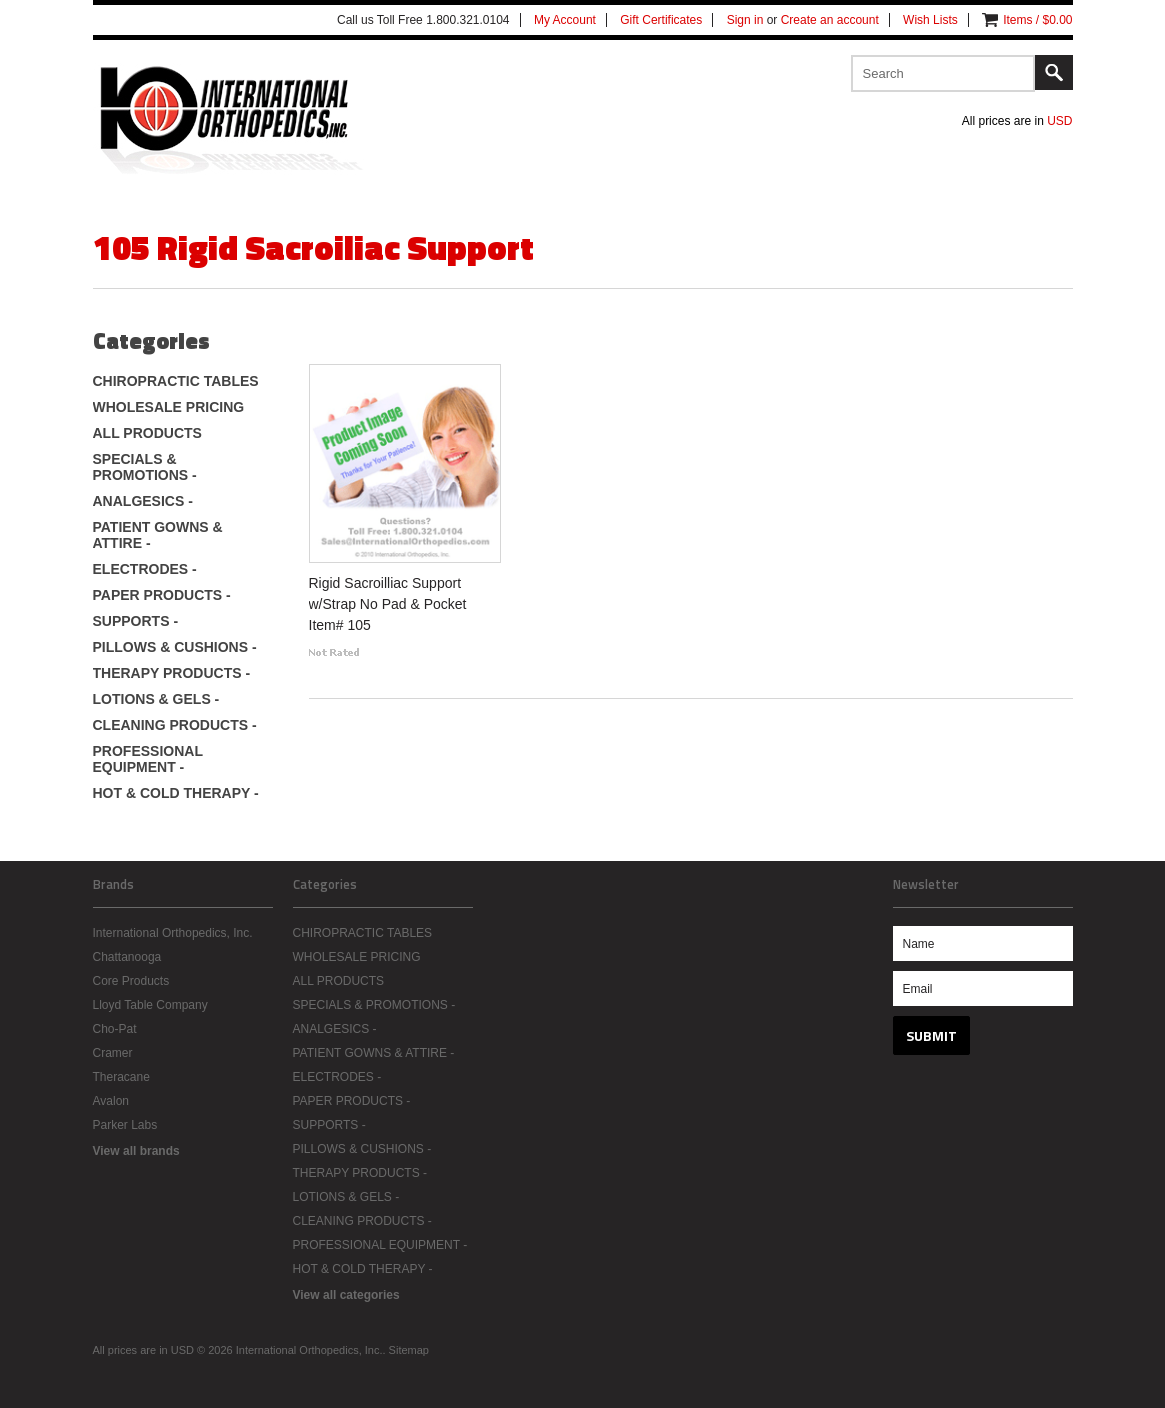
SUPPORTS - (136, 621)
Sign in (745, 20)
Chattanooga (127, 957)
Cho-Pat (115, 1029)
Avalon (111, 1101)
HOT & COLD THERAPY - (176, 793)
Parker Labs (125, 1125)
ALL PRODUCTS (147, 433)
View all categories (346, 1295)
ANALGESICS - (143, 501)
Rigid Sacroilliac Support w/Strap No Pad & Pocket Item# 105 (388, 604)
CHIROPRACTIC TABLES (176, 381)
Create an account (830, 20)
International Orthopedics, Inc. (173, 933)
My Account (565, 20)
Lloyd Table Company (150, 1005)
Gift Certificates (661, 20)
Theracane (121, 1077)
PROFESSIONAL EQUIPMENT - (148, 759)
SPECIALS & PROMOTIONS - (145, 467)
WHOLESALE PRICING (169, 407)
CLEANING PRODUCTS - (175, 725)
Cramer (113, 1053)
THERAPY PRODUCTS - (172, 673)
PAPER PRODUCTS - (162, 595)
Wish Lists (930, 20)
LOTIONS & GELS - (156, 699)
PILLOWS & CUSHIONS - (175, 647)
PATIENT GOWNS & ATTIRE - (158, 535)
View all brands (136, 1151)
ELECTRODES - (145, 569)
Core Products (131, 981)
